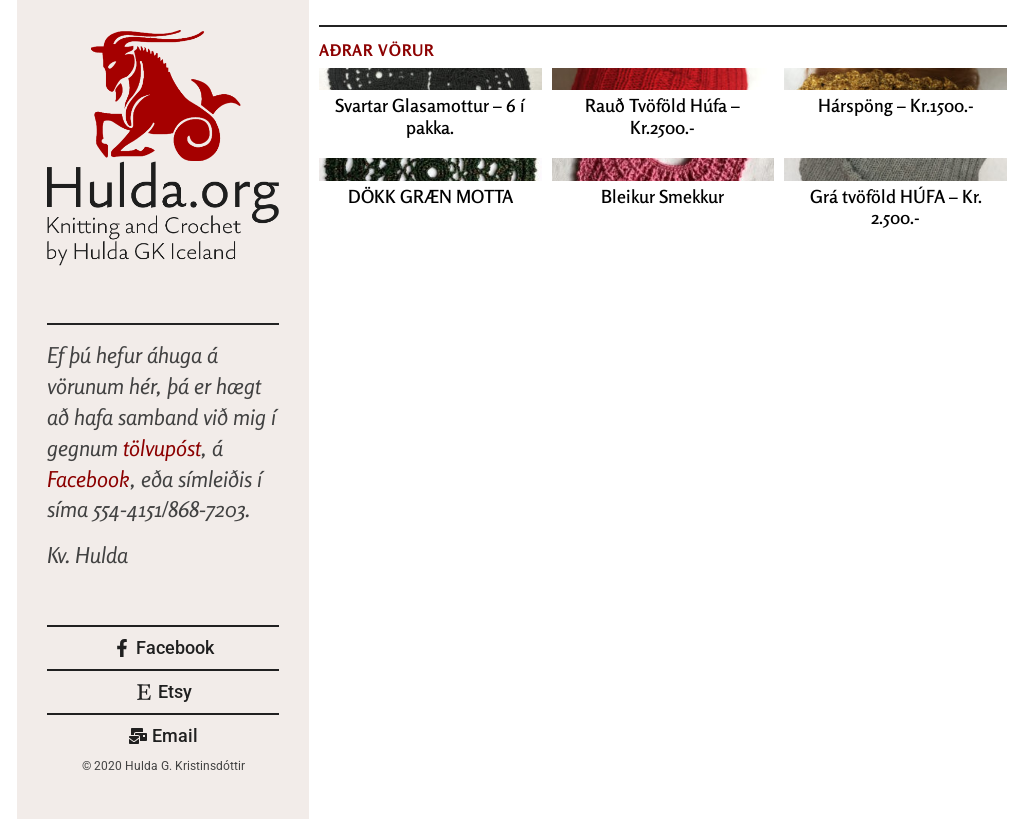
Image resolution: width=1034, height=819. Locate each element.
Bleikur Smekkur (662, 196)
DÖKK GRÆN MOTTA (430, 196)
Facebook (88, 479)
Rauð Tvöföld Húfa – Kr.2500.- (662, 116)
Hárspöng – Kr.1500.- (896, 105)
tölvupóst (162, 448)
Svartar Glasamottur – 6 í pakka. (430, 116)
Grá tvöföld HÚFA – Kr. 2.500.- (896, 207)
